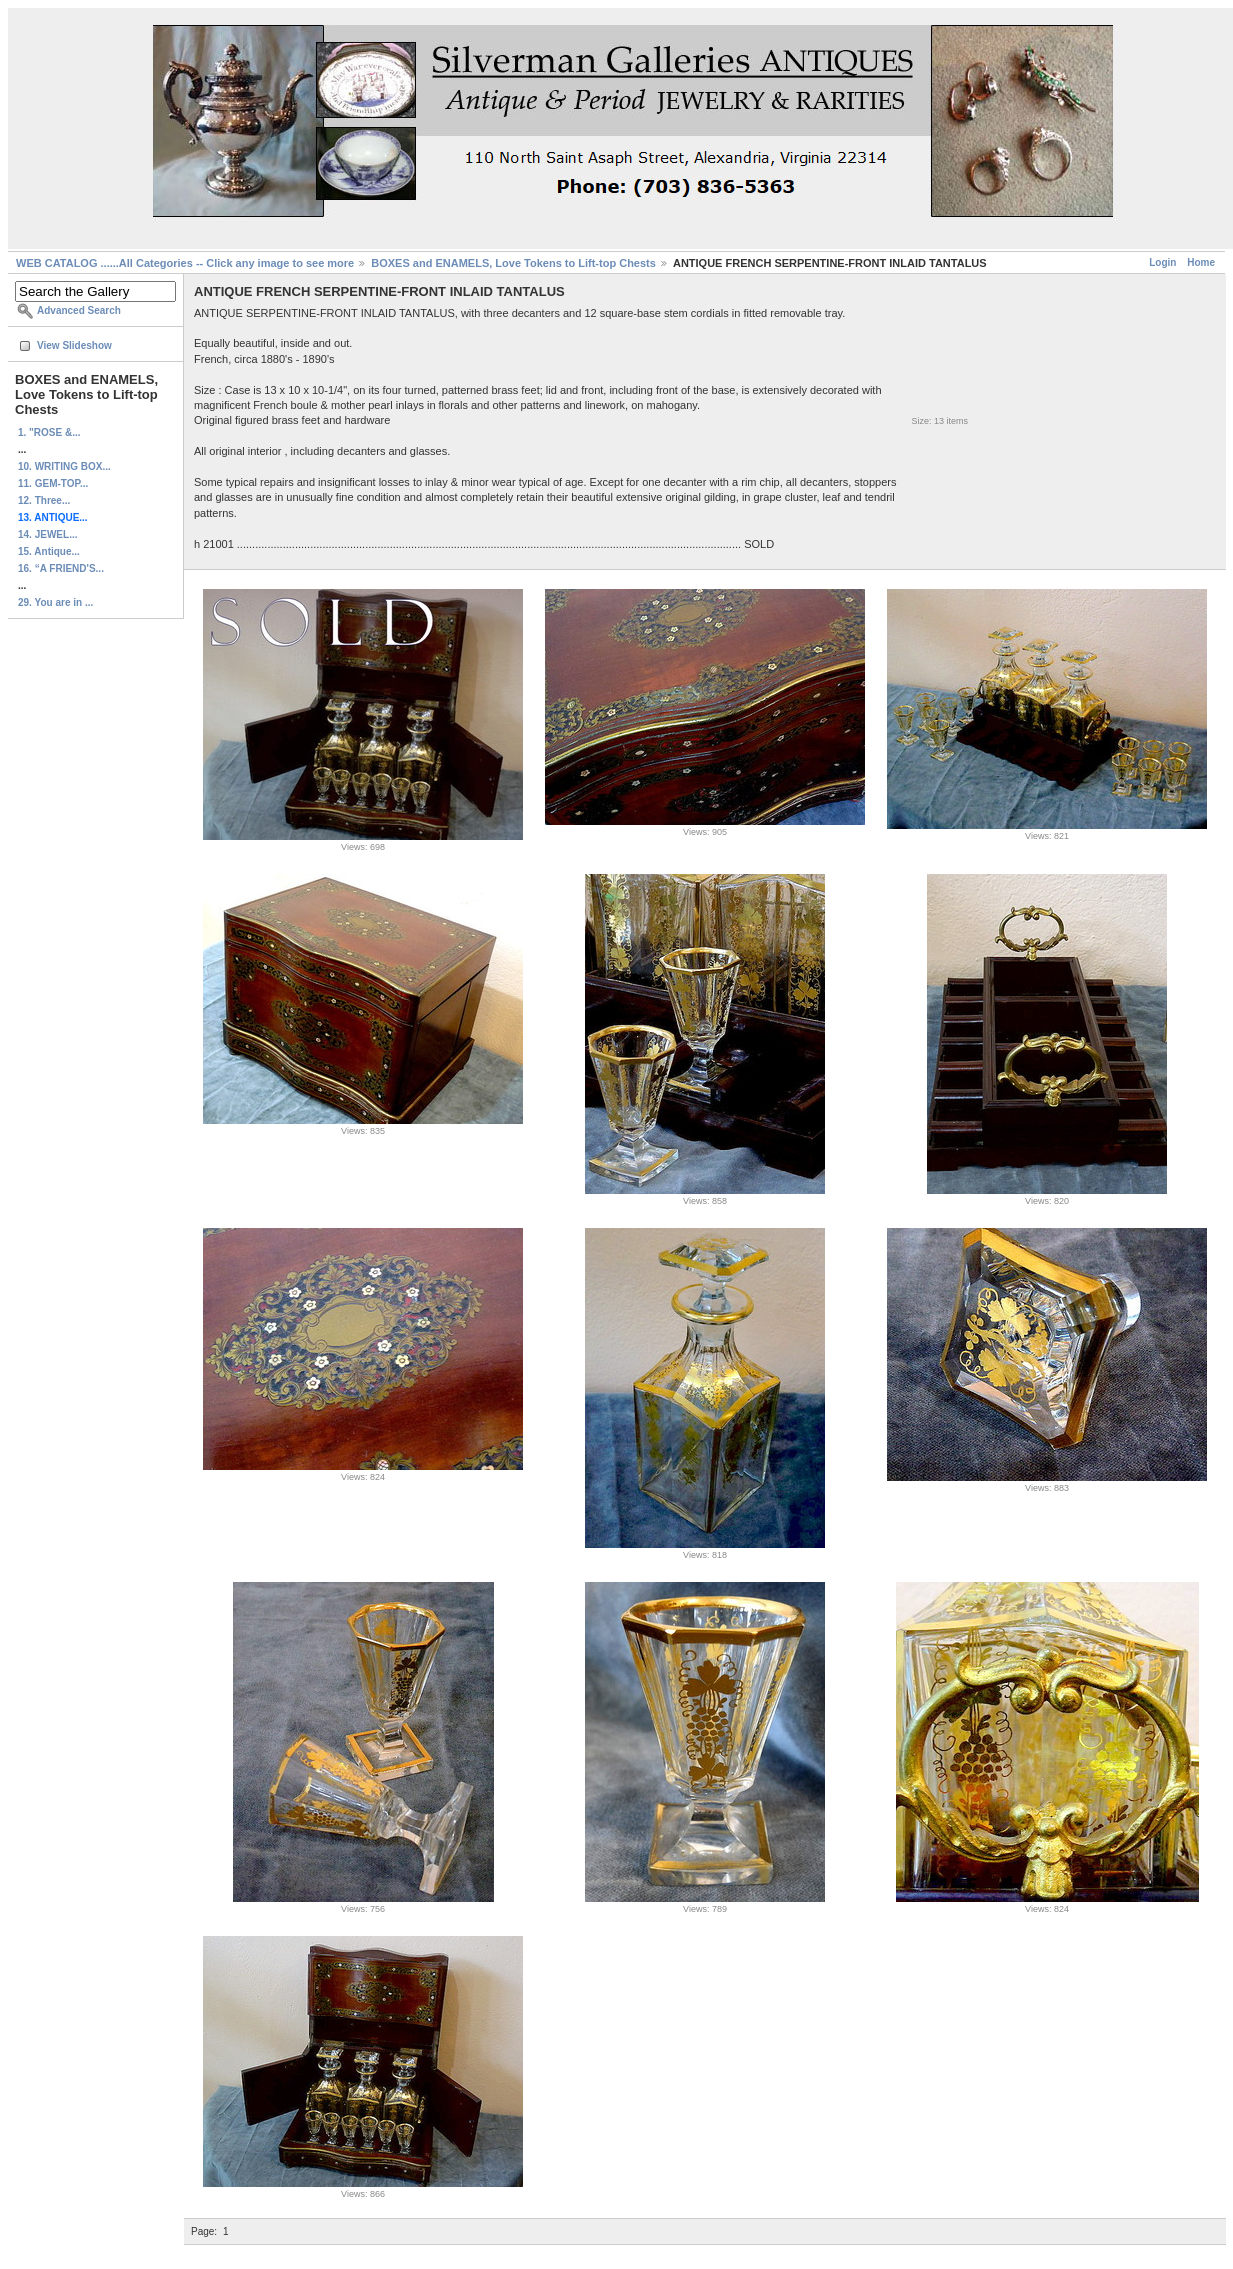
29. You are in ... (55, 602)
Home (1201, 262)
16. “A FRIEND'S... (61, 568)
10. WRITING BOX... (64, 466)
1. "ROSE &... (49, 432)
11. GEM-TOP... (53, 483)
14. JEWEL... (47, 534)
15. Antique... (49, 551)
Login (1162, 262)
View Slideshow (74, 345)
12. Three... (44, 500)
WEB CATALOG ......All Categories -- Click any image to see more (185, 263)
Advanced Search (79, 310)
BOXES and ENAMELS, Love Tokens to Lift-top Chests (513, 263)
